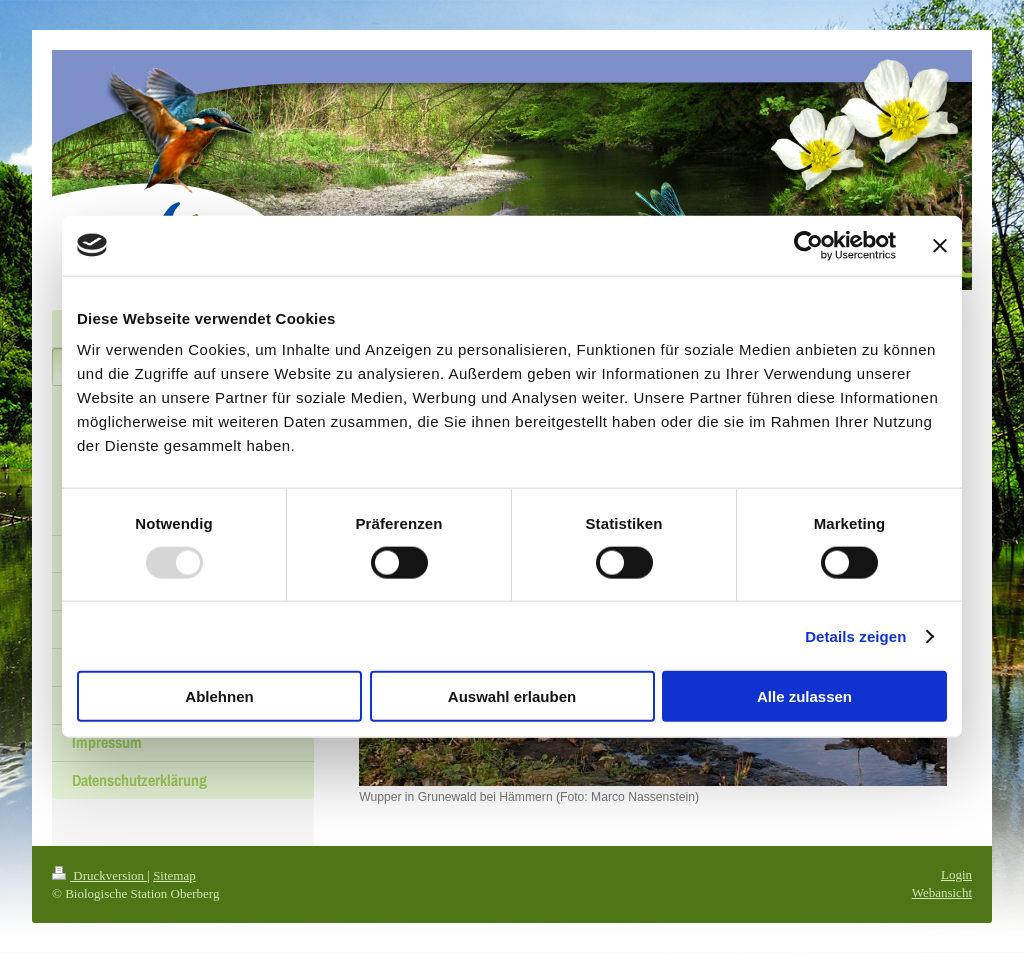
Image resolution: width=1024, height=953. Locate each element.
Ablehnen (219, 696)
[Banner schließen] (940, 245)
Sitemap (174, 875)
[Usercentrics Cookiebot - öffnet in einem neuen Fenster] (808, 245)
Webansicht (942, 892)
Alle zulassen (804, 696)
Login (956, 874)
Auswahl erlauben (512, 696)
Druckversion (99, 875)
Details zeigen (855, 635)
